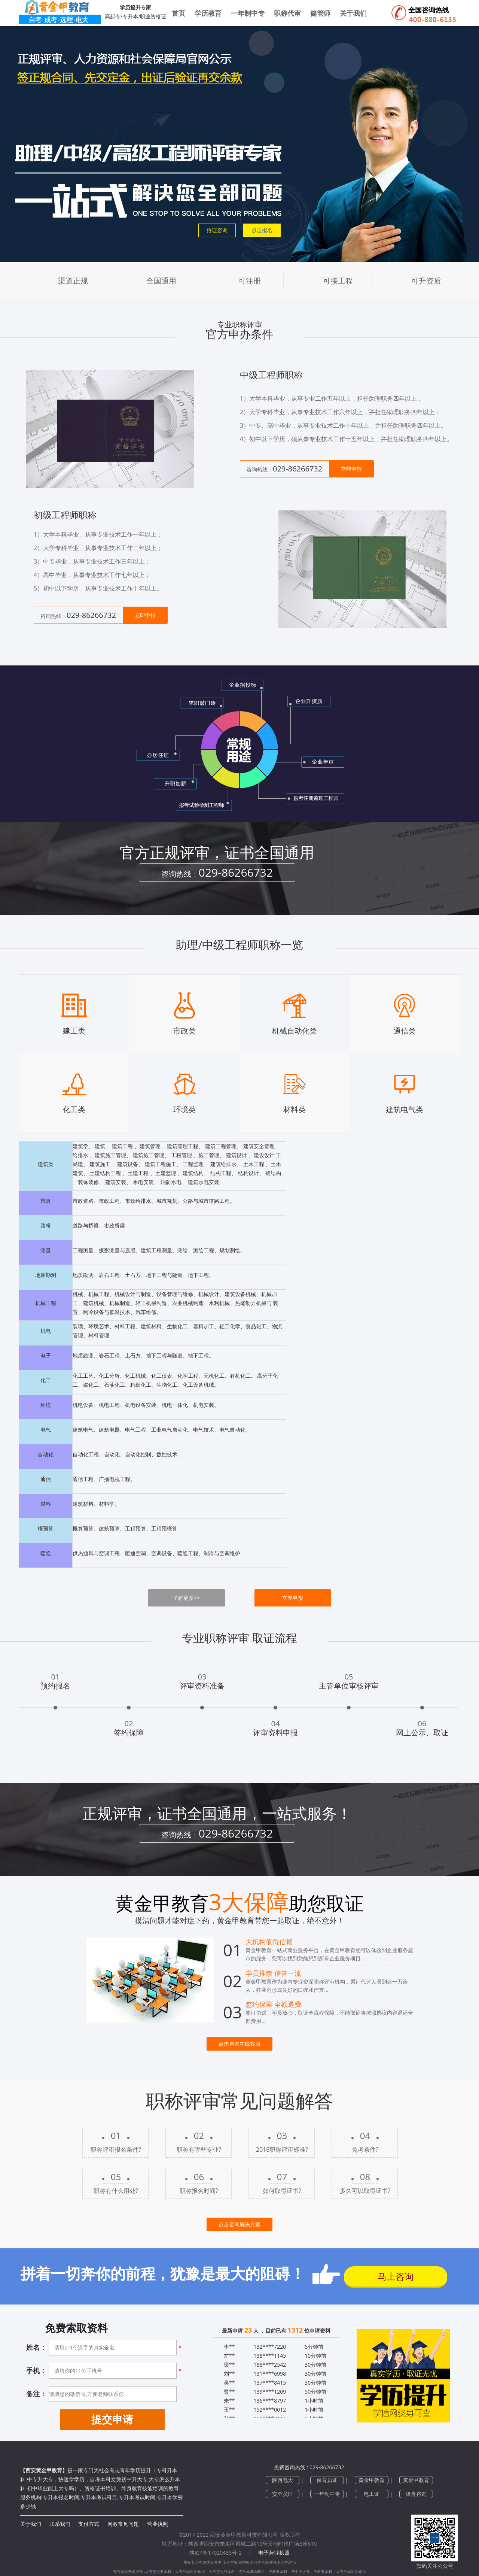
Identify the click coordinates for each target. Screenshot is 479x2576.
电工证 (371, 2493)
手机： (36, 2370)
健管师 (320, 13)
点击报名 (261, 230)
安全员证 (282, 2493)
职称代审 (287, 13)
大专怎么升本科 (158, 2571)
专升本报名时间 (236, 2562)
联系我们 (59, 2523)
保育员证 (327, 2480)
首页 (178, 13)
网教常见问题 (123, 2523)
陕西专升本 (212, 2562)
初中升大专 (300, 2571)
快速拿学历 (71, 2479)
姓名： (36, 2347)
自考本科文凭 (105, 2479)
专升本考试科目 (252, 2571)
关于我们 (30, 2523)
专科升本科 (278, 2571)
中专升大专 (40, 2479)
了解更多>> (186, 1597)
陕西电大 (282, 2480)
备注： (36, 2393)
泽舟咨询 (416, 2493)
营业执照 (157, 2523)
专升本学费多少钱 (128, 2571)
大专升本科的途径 (190, 2571)
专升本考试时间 (263, 2562)
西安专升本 (192, 2562)
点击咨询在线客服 (239, 2043)
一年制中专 (248, 13)
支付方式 (88, 2523)
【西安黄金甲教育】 (43, 2470)
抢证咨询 (217, 230)
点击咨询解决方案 (239, 2224)
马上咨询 (396, 2276)
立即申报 (351, 468)
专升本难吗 (286, 2562)
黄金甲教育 (372, 2480)
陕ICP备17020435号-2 (215, 2552)
